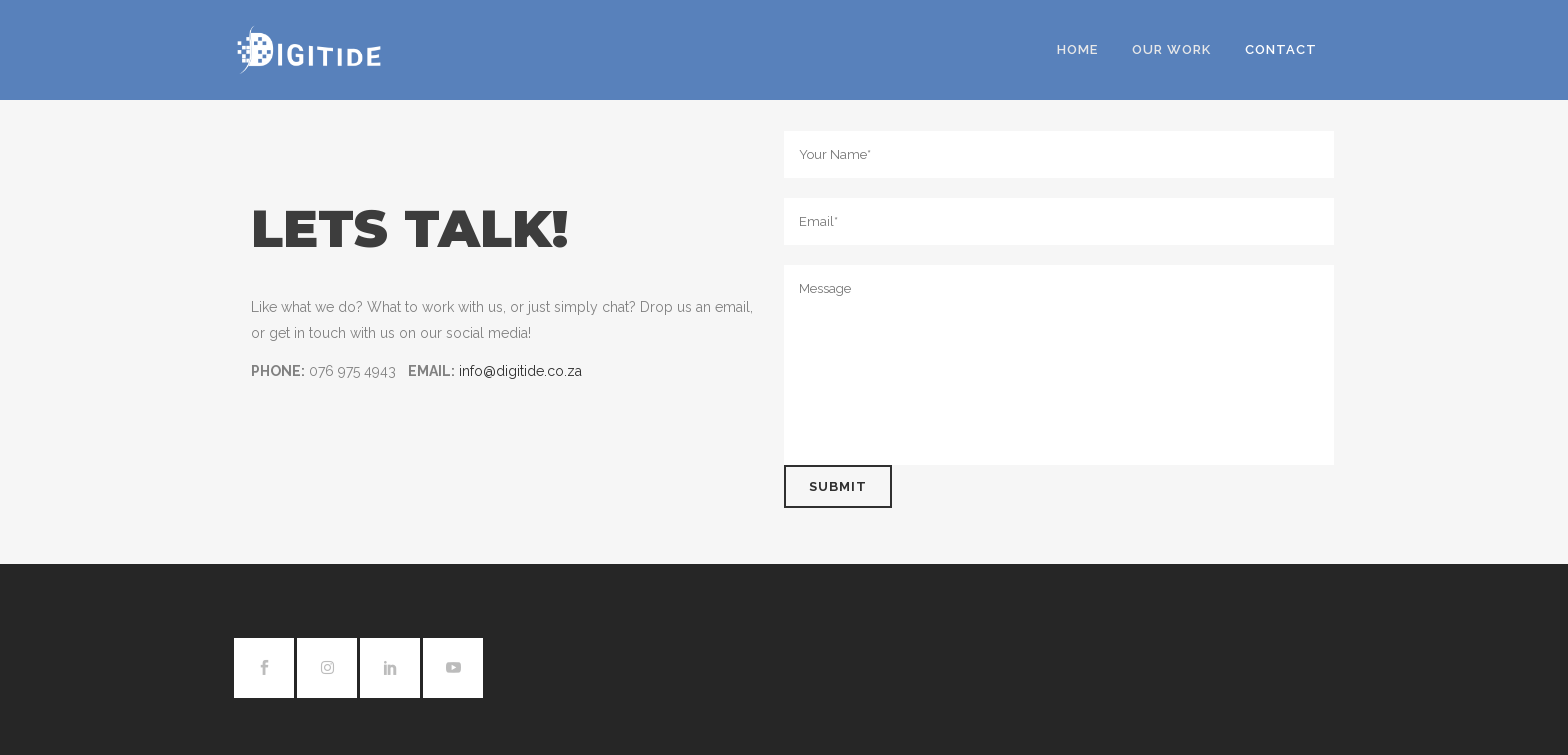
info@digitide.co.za (520, 371)
